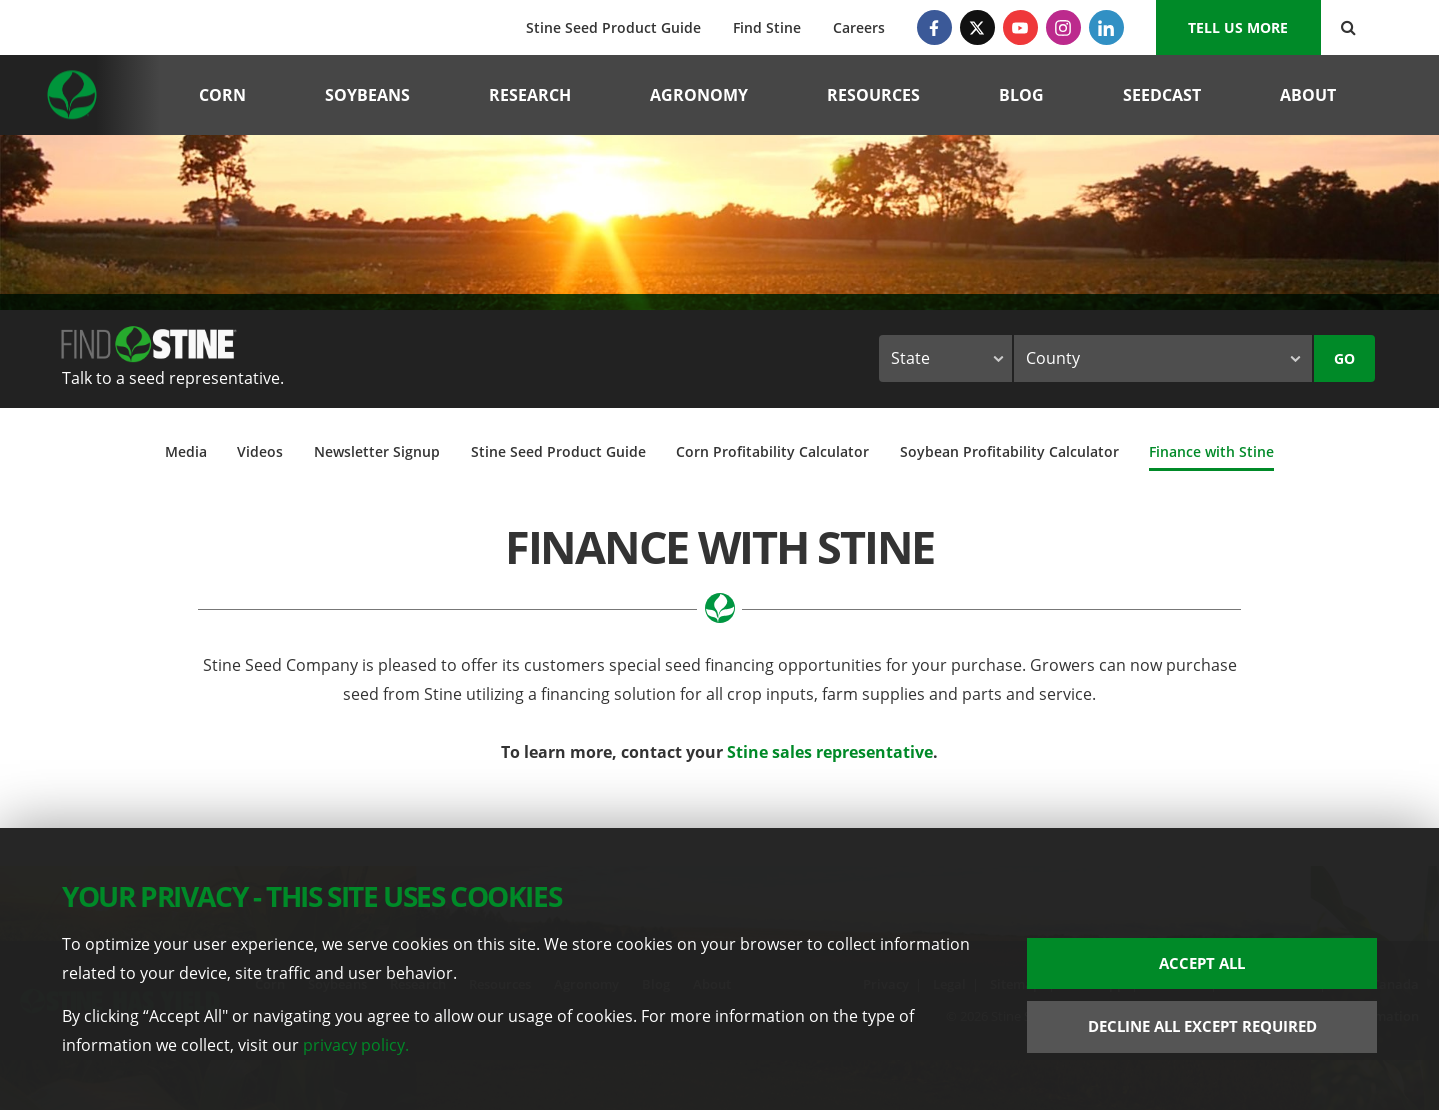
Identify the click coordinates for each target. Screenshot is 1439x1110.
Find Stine (767, 27)
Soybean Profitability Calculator (1009, 451)
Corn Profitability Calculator (772, 451)
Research (530, 95)
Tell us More (1238, 27)
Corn (222, 95)
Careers (859, 27)
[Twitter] (977, 27)
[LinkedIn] (1106, 27)
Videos (260, 451)
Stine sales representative (830, 752)
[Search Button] (1348, 27)
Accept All (1202, 963)
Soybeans (367, 95)
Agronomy (699, 95)
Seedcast (1162, 95)
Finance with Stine (1211, 451)
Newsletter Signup (377, 451)
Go (1344, 358)
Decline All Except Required (1202, 1026)
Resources (873, 95)
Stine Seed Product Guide (613, 27)
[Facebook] (934, 27)
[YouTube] (1020, 27)
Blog (1021, 95)
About (1308, 95)
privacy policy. (356, 1045)
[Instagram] (1063, 27)
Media (186, 451)
